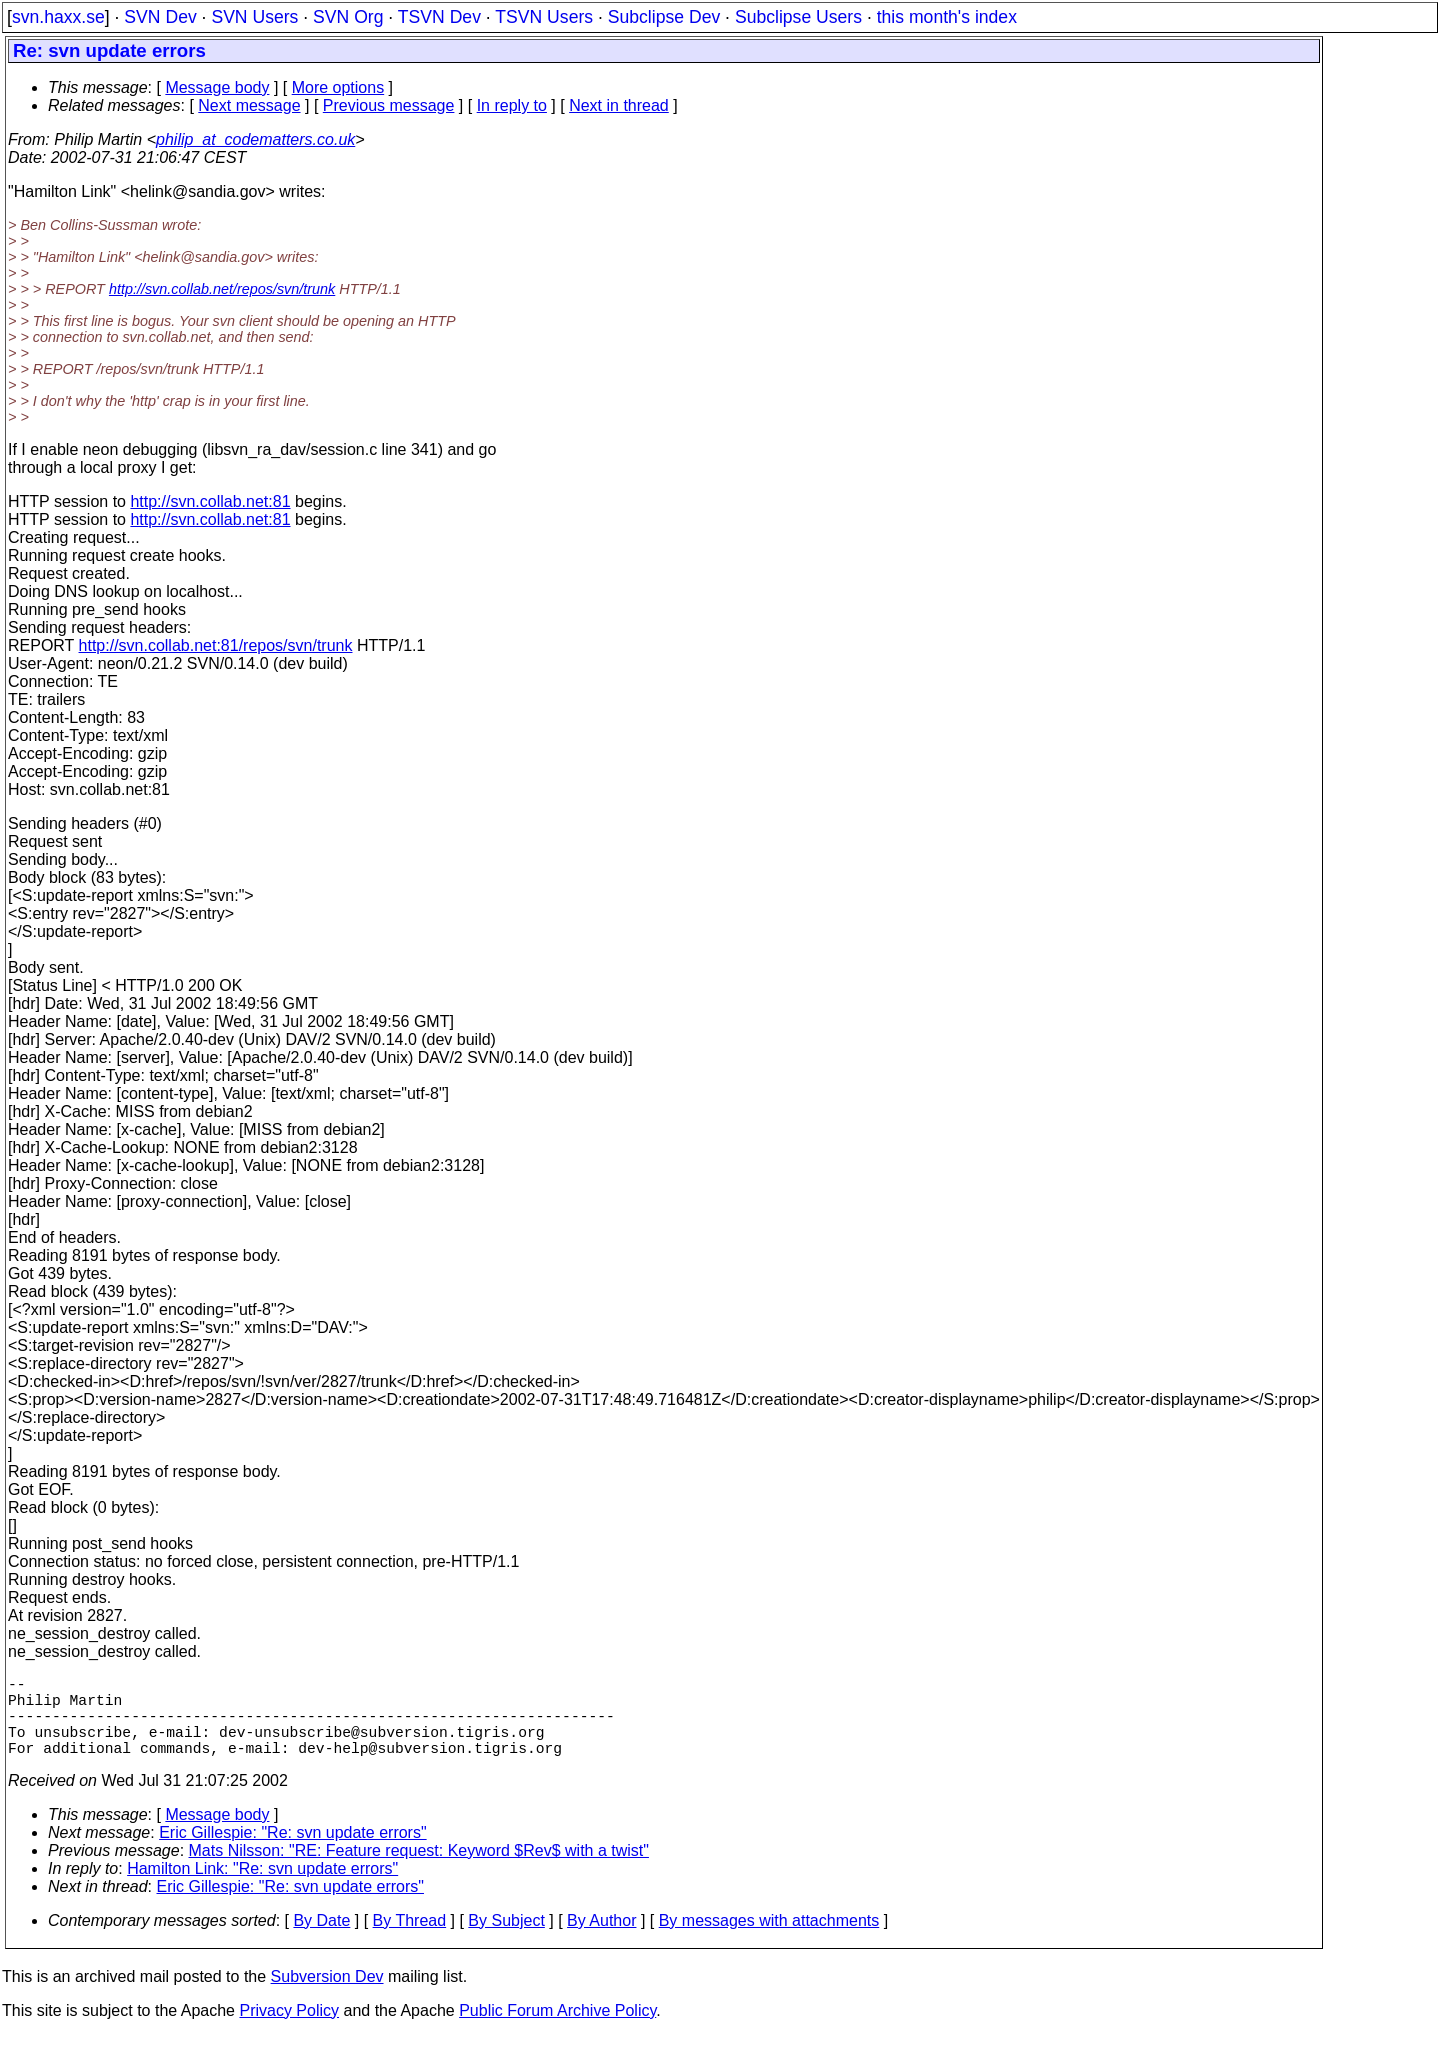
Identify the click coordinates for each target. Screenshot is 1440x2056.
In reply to (512, 105)
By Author (601, 1940)
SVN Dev (160, 17)
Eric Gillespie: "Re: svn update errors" (292, 1852)
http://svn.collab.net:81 (210, 501)
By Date (321, 1940)
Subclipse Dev (664, 17)
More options (338, 87)
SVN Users (254, 17)
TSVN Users (544, 17)
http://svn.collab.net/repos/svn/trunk (222, 289)
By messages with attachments (769, 1940)
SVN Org (348, 17)
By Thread (410, 1940)
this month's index (947, 17)
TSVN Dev (439, 17)
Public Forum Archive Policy (557, 2030)
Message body (217, 87)
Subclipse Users (798, 17)
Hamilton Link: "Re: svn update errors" (262, 1888)
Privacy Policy (289, 2030)
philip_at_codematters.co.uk (255, 139)
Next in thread (619, 105)
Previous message (389, 105)
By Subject (506, 1940)
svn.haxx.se (58, 17)
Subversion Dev (327, 1996)
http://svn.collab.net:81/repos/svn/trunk (216, 645)
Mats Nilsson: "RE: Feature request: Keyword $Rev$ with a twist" (419, 1870)
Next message (249, 105)
